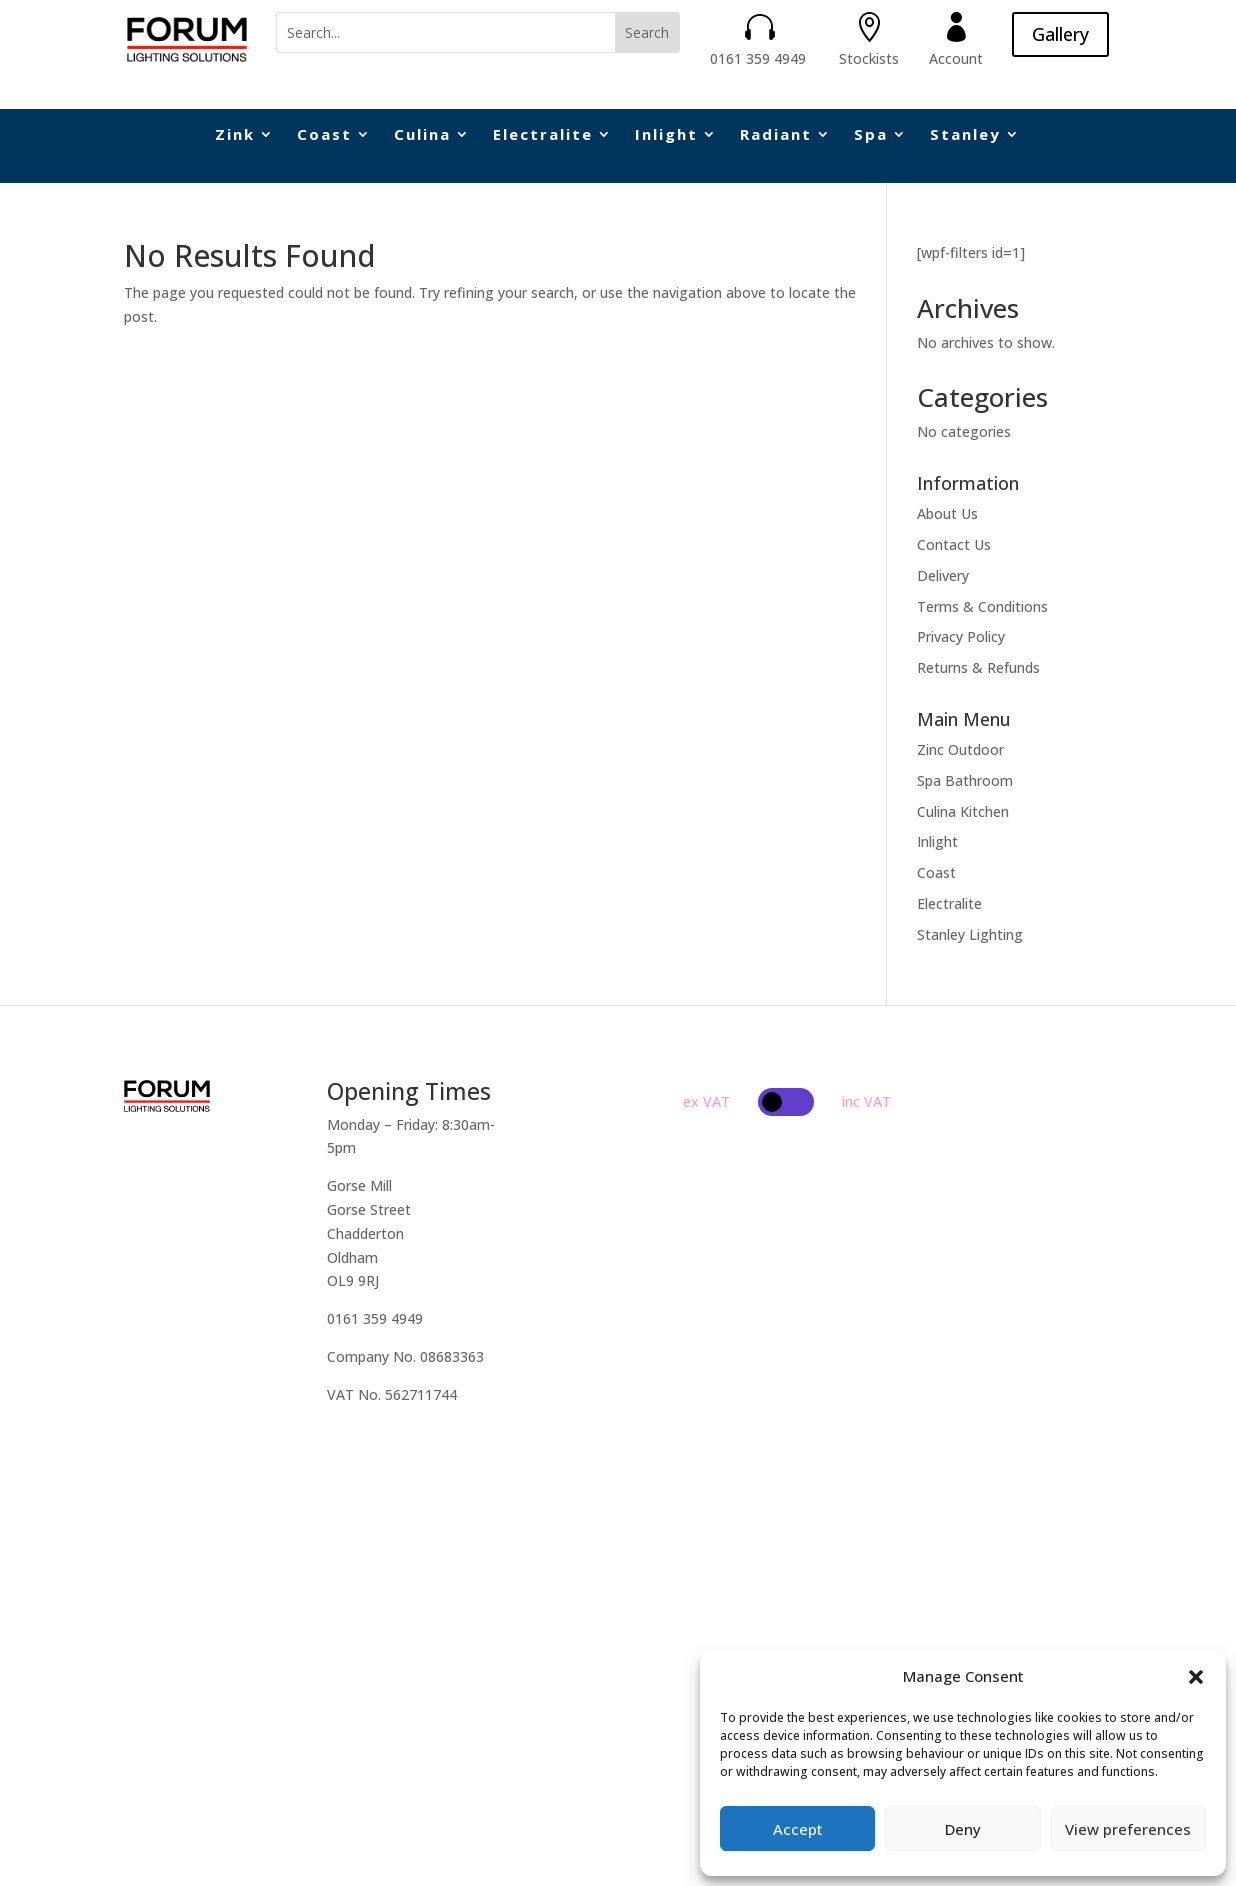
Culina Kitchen (963, 811)
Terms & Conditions (982, 606)
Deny (963, 1829)
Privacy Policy (961, 636)
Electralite (543, 135)
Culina (422, 135)
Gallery (1060, 34)
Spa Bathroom (965, 780)
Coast (324, 135)
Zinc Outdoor (960, 749)
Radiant (776, 135)
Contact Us (954, 544)
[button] (1196, 1677)
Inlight (666, 135)
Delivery (943, 575)
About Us (947, 513)
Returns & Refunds (978, 667)
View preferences (1128, 1829)
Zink (235, 135)
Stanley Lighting (970, 934)
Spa (871, 135)
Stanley (965, 135)
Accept (798, 1829)
